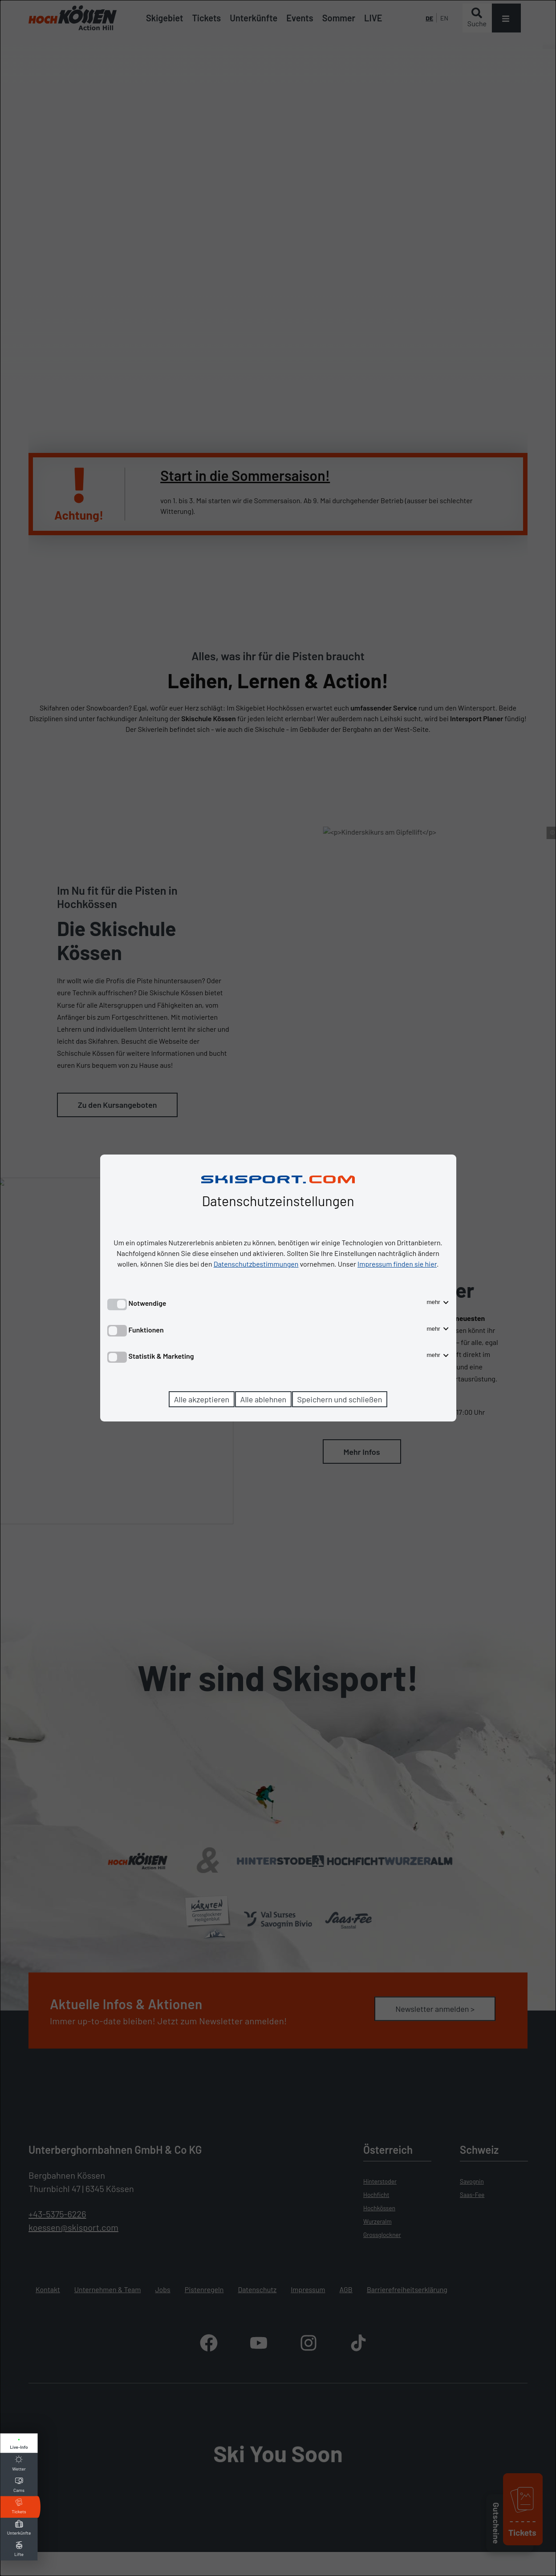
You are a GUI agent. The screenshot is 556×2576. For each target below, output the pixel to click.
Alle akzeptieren (202, 1399)
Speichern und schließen (339, 1399)
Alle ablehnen (263, 1399)
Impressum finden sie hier (397, 1264)
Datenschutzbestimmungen (256, 1264)
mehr (437, 1302)
